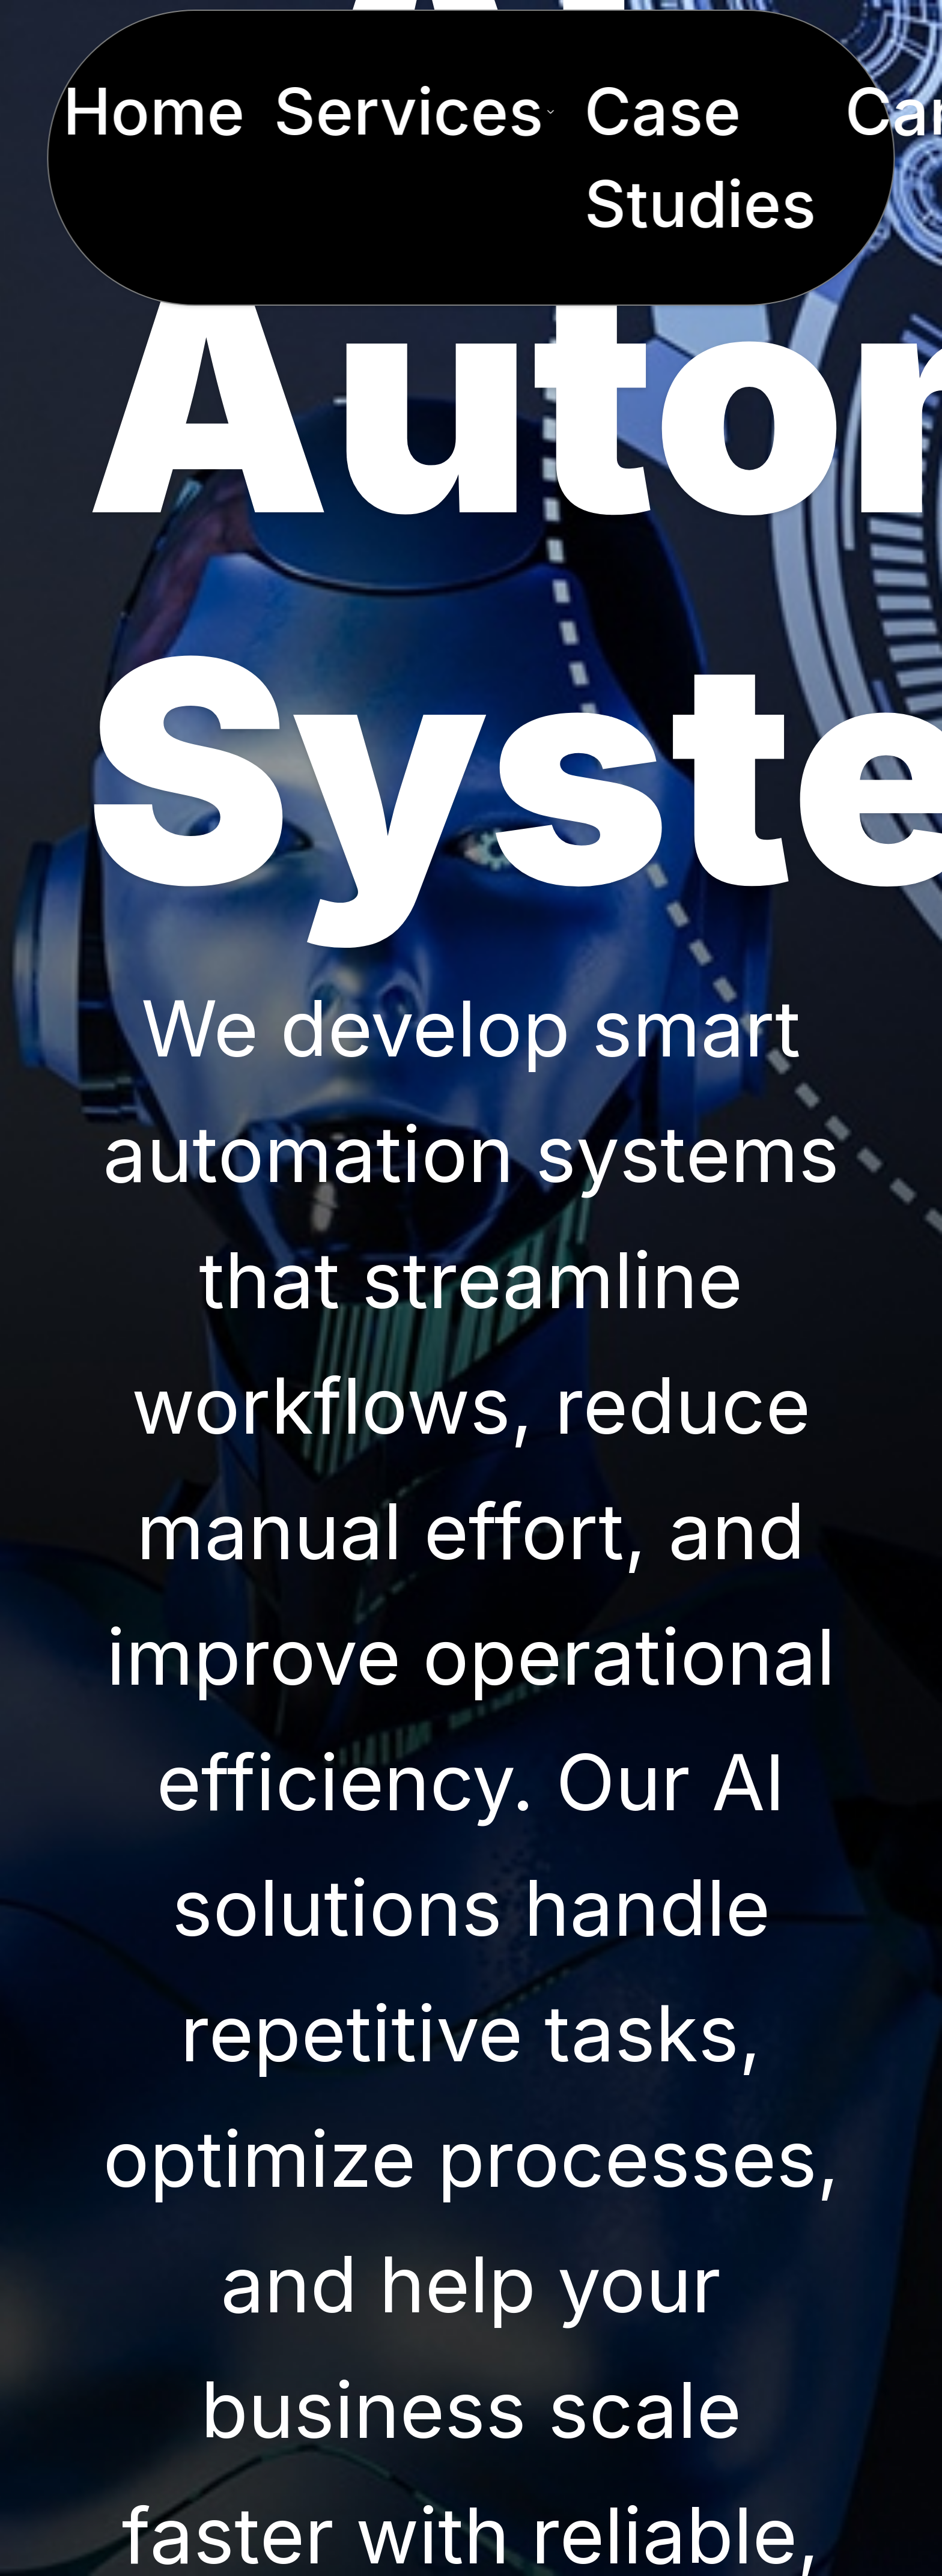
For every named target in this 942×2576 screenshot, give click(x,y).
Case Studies (700, 157)
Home (153, 111)
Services (414, 111)
